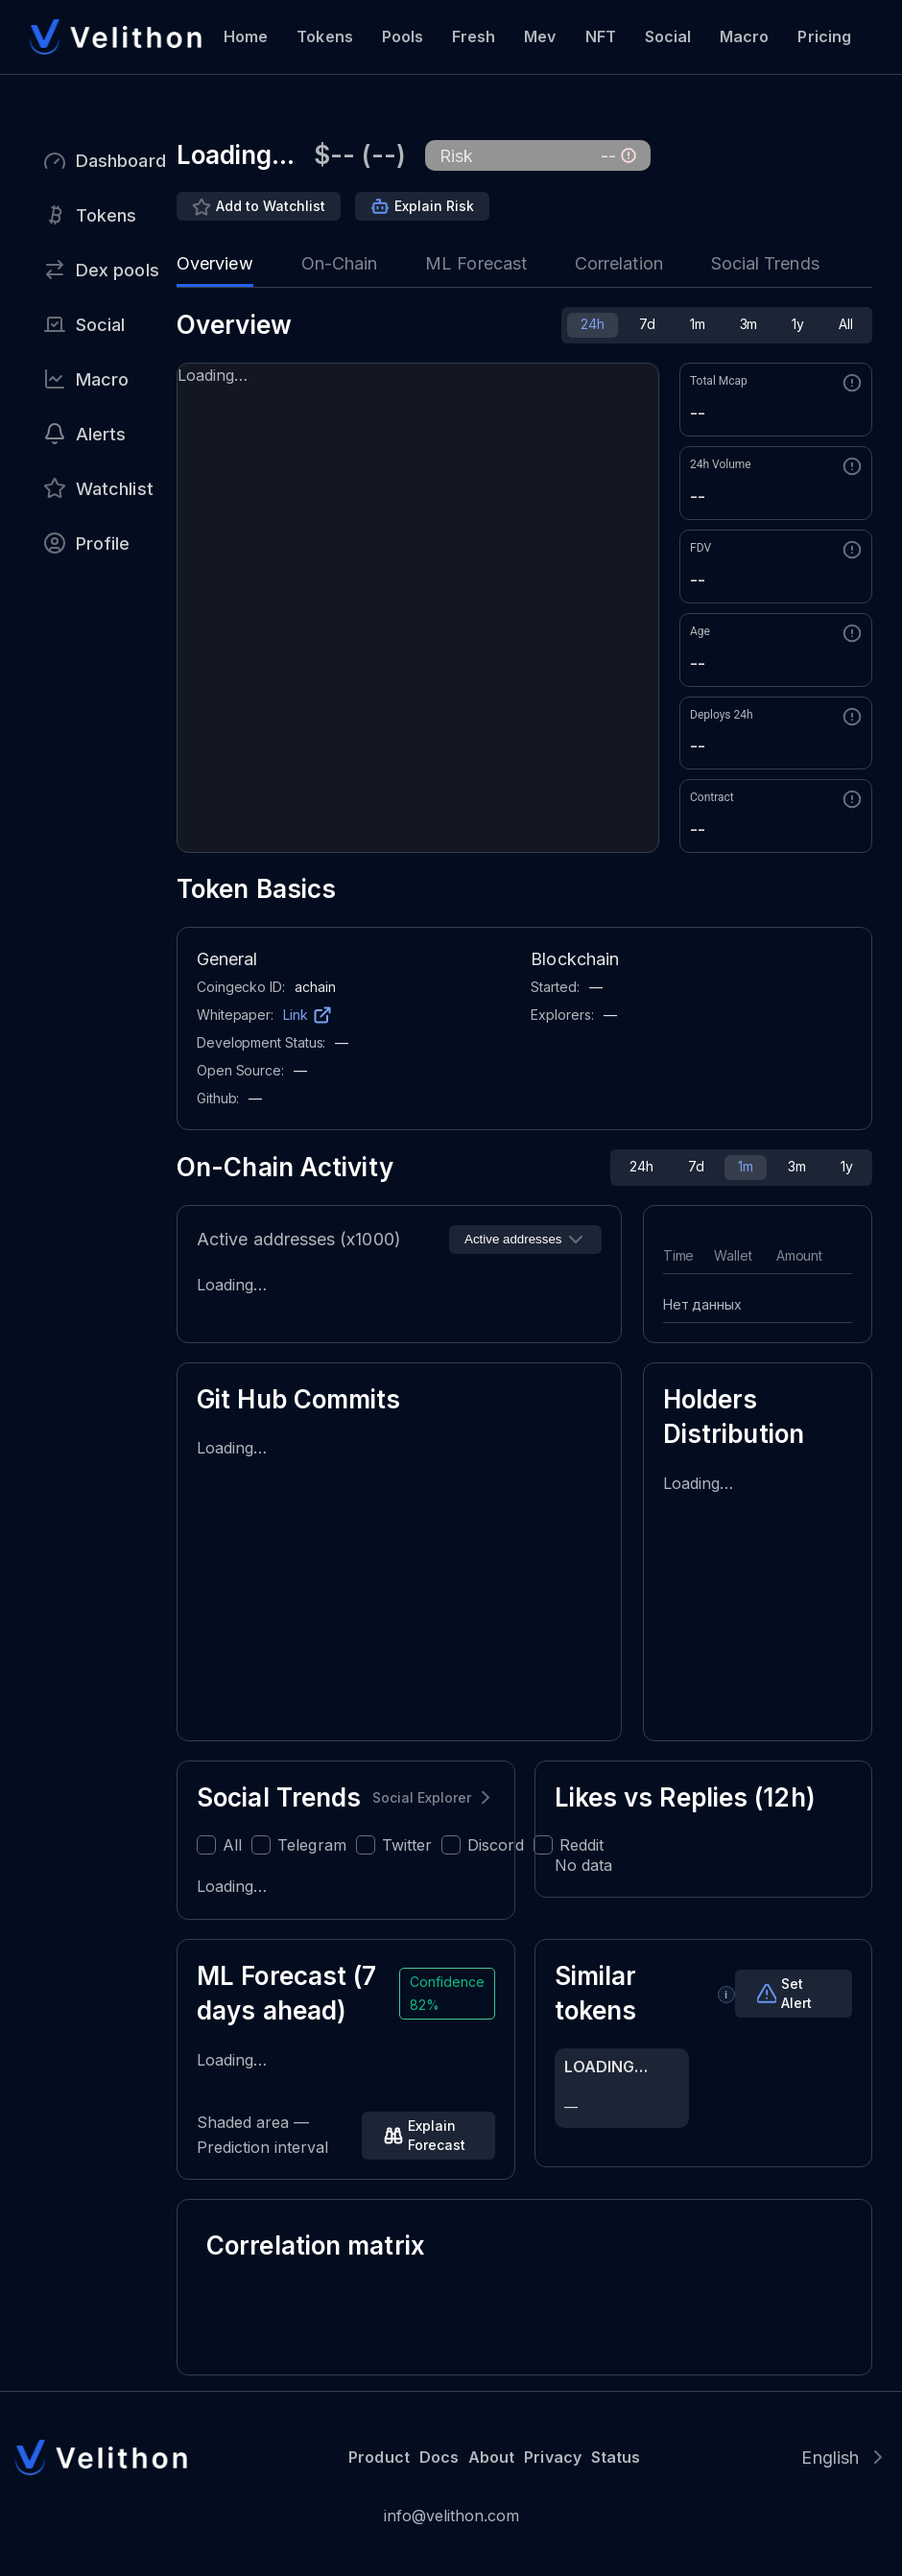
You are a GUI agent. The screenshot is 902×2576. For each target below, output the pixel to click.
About (491, 2457)
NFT (600, 36)
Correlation (619, 263)
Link (295, 1014)
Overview (215, 263)
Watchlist (115, 489)
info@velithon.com (451, 2515)
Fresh (473, 36)
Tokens (324, 36)
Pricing (823, 36)
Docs (439, 2457)
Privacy (552, 2457)
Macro (744, 36)
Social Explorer (421, 1797)
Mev (540, 36)
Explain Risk (434, 206)
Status (615, 2457)
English (830, 2457)
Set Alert (796, 1993)
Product (378, 2457)
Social (668, 36)
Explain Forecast (436, 2135)
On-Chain (339, 263)
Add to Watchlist (270, 206)
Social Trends (765, 263)
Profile (103, 543)
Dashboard (121, 161)
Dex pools (117, 270)
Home (246, 36)
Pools (402, 36)
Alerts (101, 434)
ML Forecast (476, 263)
